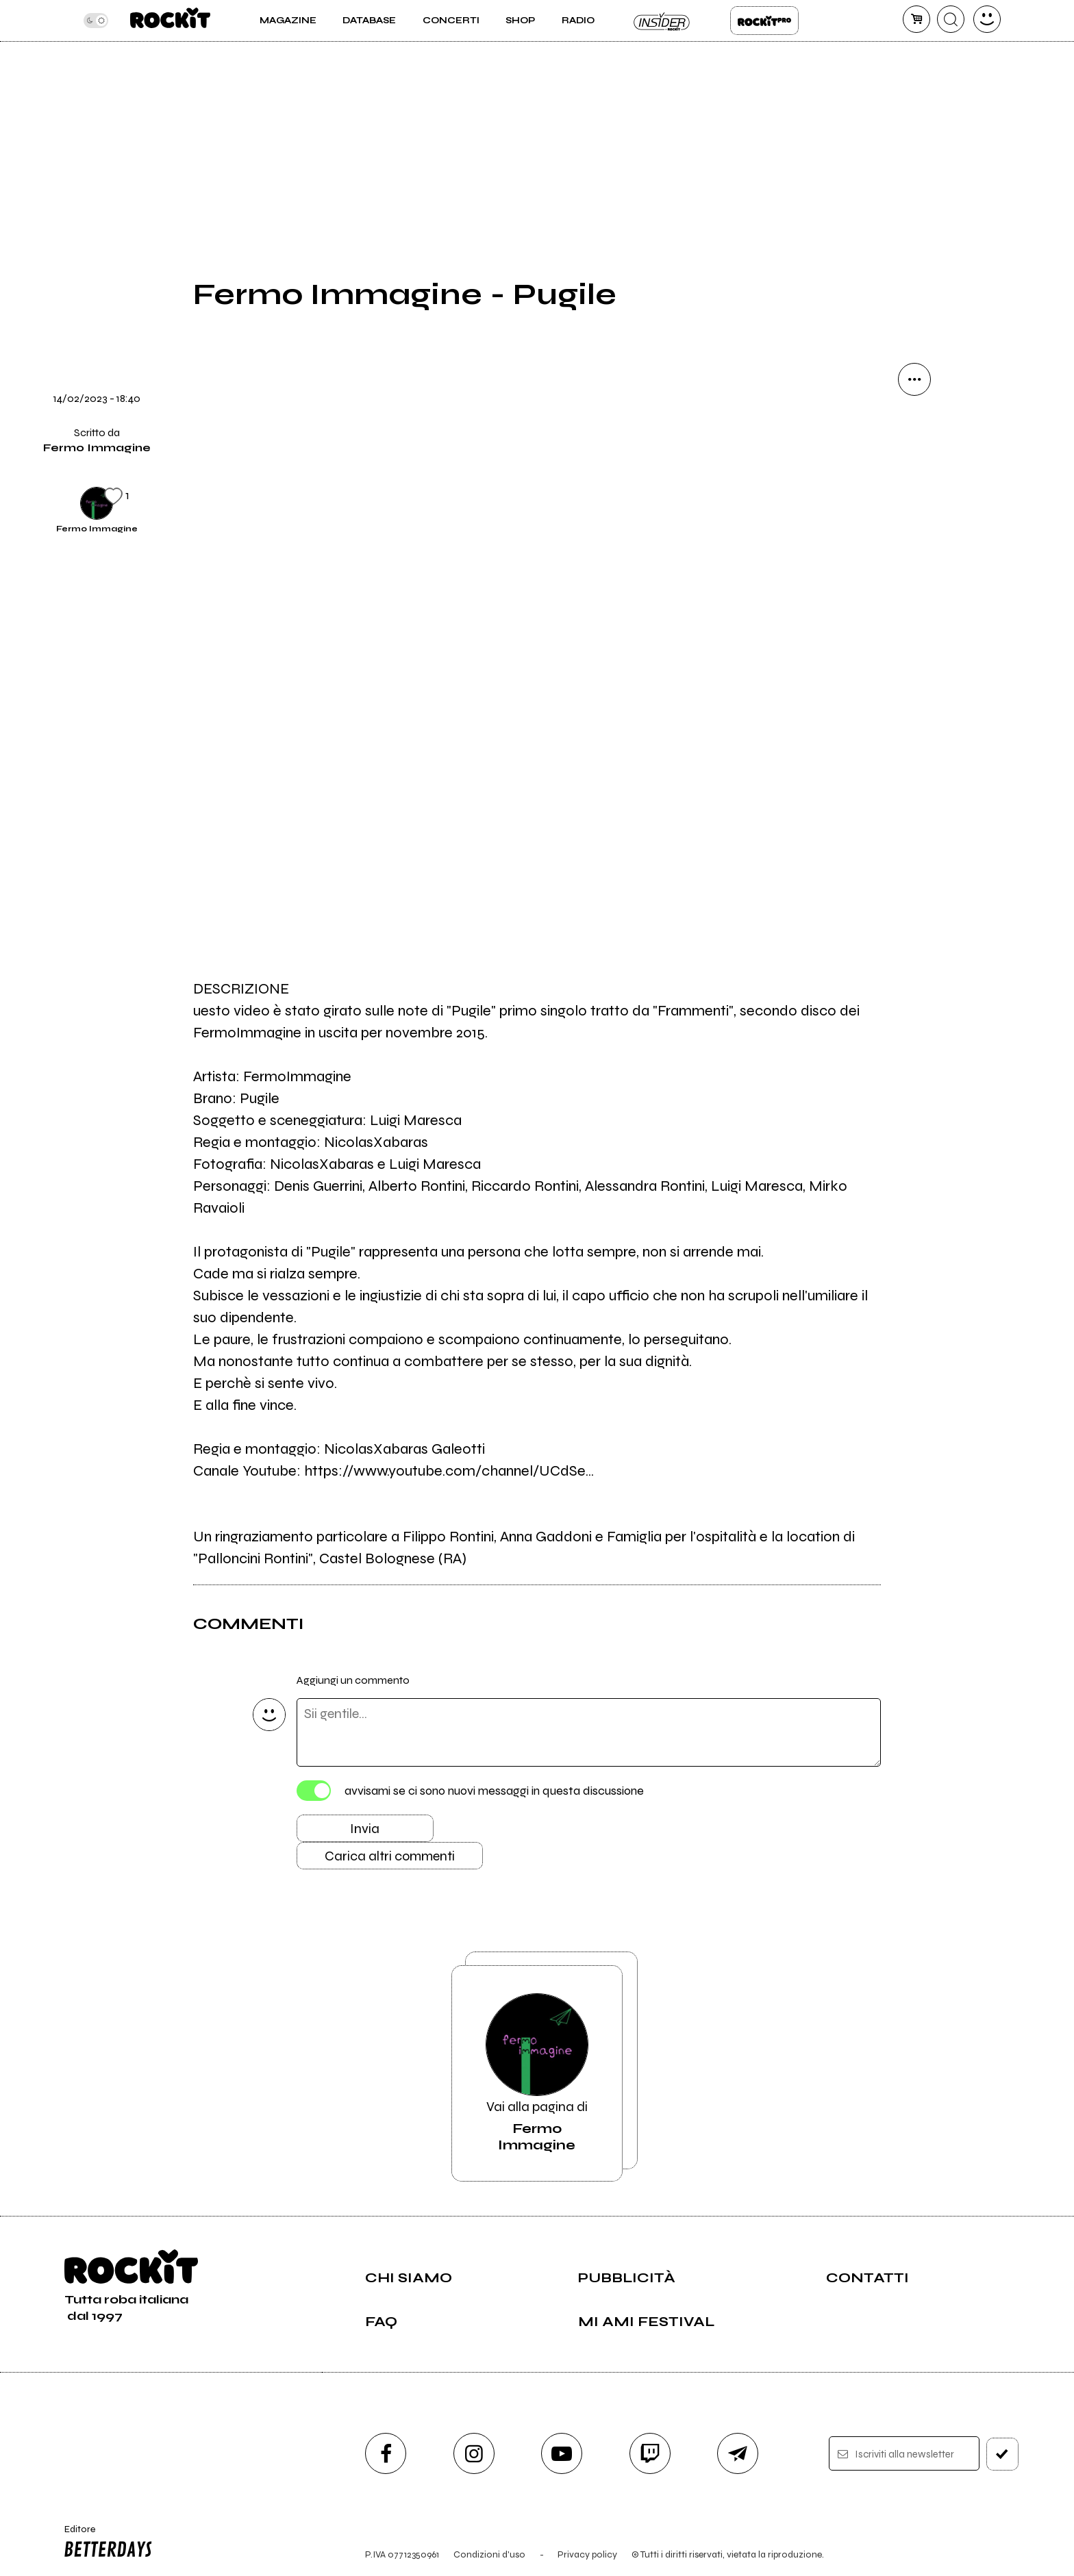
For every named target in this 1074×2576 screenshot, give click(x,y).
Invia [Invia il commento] (364, 1828)
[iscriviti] (1002, 2454)
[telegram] (737, 2453)
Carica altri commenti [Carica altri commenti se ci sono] (390, 1856)
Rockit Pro (764, 20)
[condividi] (914, 379)
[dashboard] (987, 19)
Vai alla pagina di (537, 2073)
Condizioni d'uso (489, 2554)
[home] (170, 20)
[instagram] (474, 2453)
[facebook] (385, 2453)
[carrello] (916, 19)
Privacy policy (587, 2554)
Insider (662, 20)
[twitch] (650, 2453)
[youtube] (561, 2453)
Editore (104, 2543)
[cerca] (950, 19)
